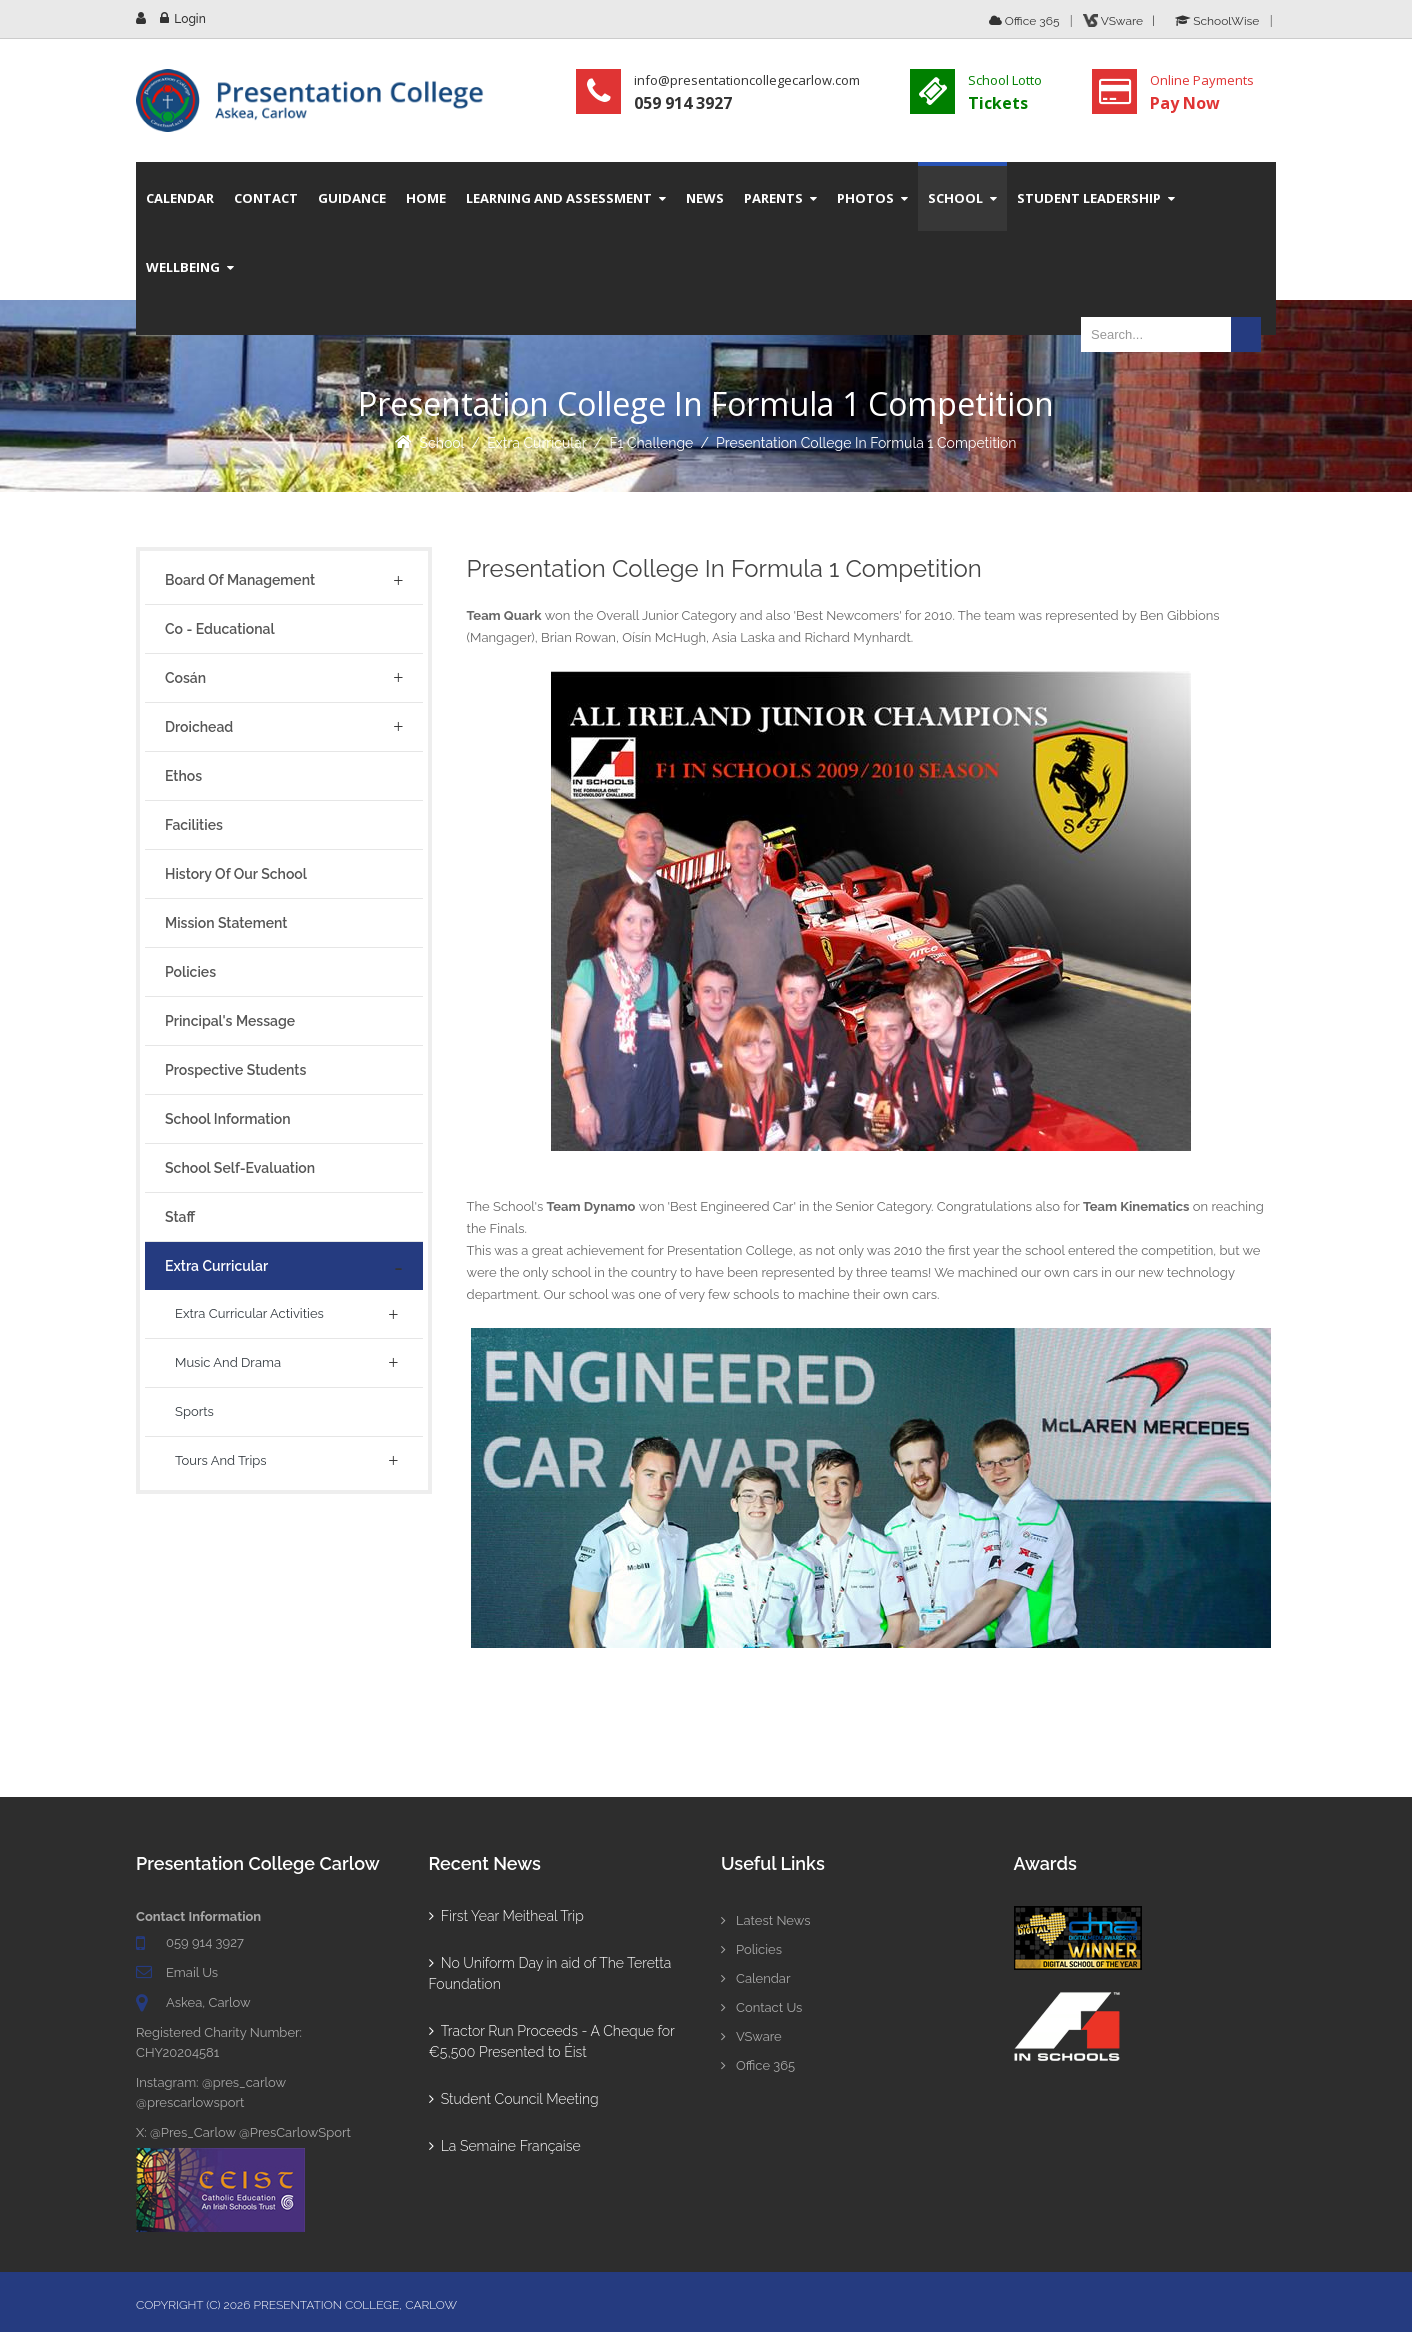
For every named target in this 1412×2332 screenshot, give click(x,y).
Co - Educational (220, 629)
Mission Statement (226, 923)
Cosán (185, 678)
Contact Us (761, 2007)
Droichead (199, 727)
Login (189, 19)
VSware (751, 2036)
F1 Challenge (651, 443)
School (442, 443)
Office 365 (1024, 21)
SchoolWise (1217, 21)
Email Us (192, 1972)
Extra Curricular (537, 443)
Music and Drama (228, 1362)
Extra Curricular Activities (249, 1313)
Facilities (194, 825)
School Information (228, 1119)
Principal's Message (230, 1021)
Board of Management (240, 580)
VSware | (1122, 21)
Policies (190, 972)
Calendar (755, 1978)
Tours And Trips (221, 1460)
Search (1246, 334)
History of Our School (236, 874)
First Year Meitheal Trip (506, 1916)
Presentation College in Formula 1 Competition (866, 443)
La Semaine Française (505, 2146)
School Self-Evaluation (240, 1168)
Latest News (766, 1920)
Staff (180, 1217)
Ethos (183, 776)
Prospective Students (235, 1070)
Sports (194, 1411)
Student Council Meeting (514, 2099)
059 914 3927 (205, 1942)
